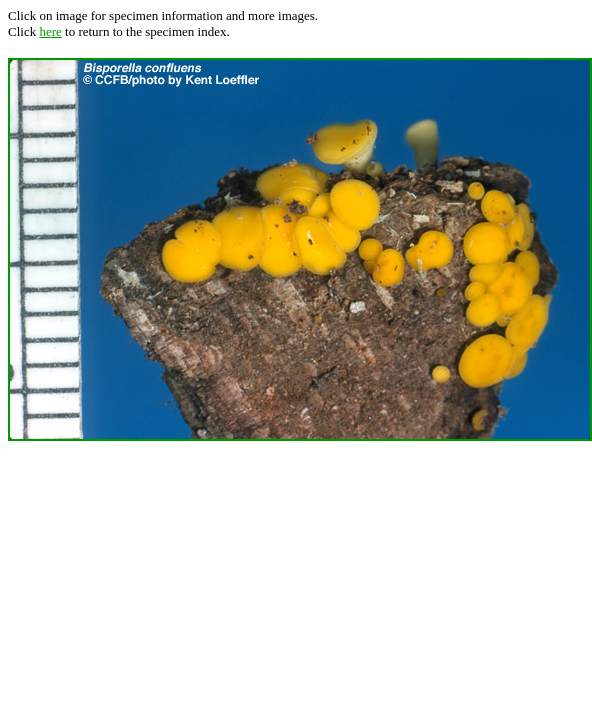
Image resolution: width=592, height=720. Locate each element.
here (50, 31)
